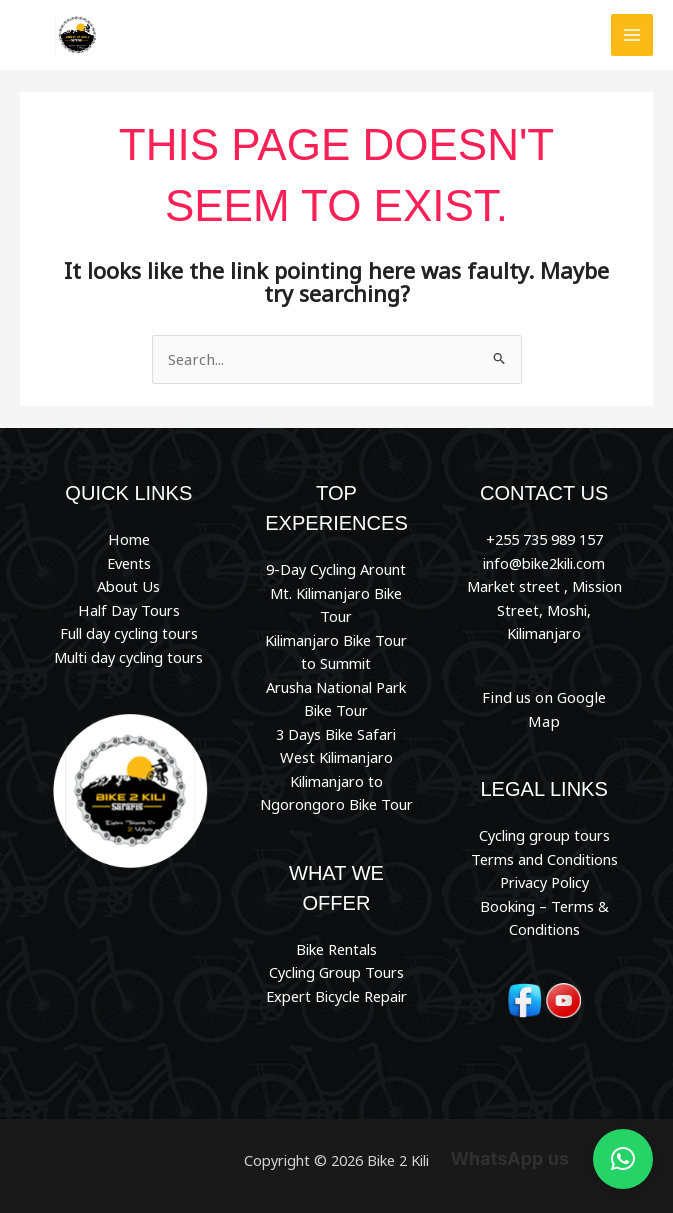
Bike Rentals (336, 947)
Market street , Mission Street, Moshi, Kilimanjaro (544, 609)
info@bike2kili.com (544, 562)
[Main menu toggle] (632, 35)
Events (129, 562)
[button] (623, 1159)
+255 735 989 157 (544, 539)
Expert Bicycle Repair (336, 994)
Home (128, 539)
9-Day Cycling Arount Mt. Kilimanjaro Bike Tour (336, 592)
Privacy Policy (544, 858)
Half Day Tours (128, 609)
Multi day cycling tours (128, 656)
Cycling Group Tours (336, 970)
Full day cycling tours (129, 632)
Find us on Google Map (544, 696)
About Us (128, 586)
